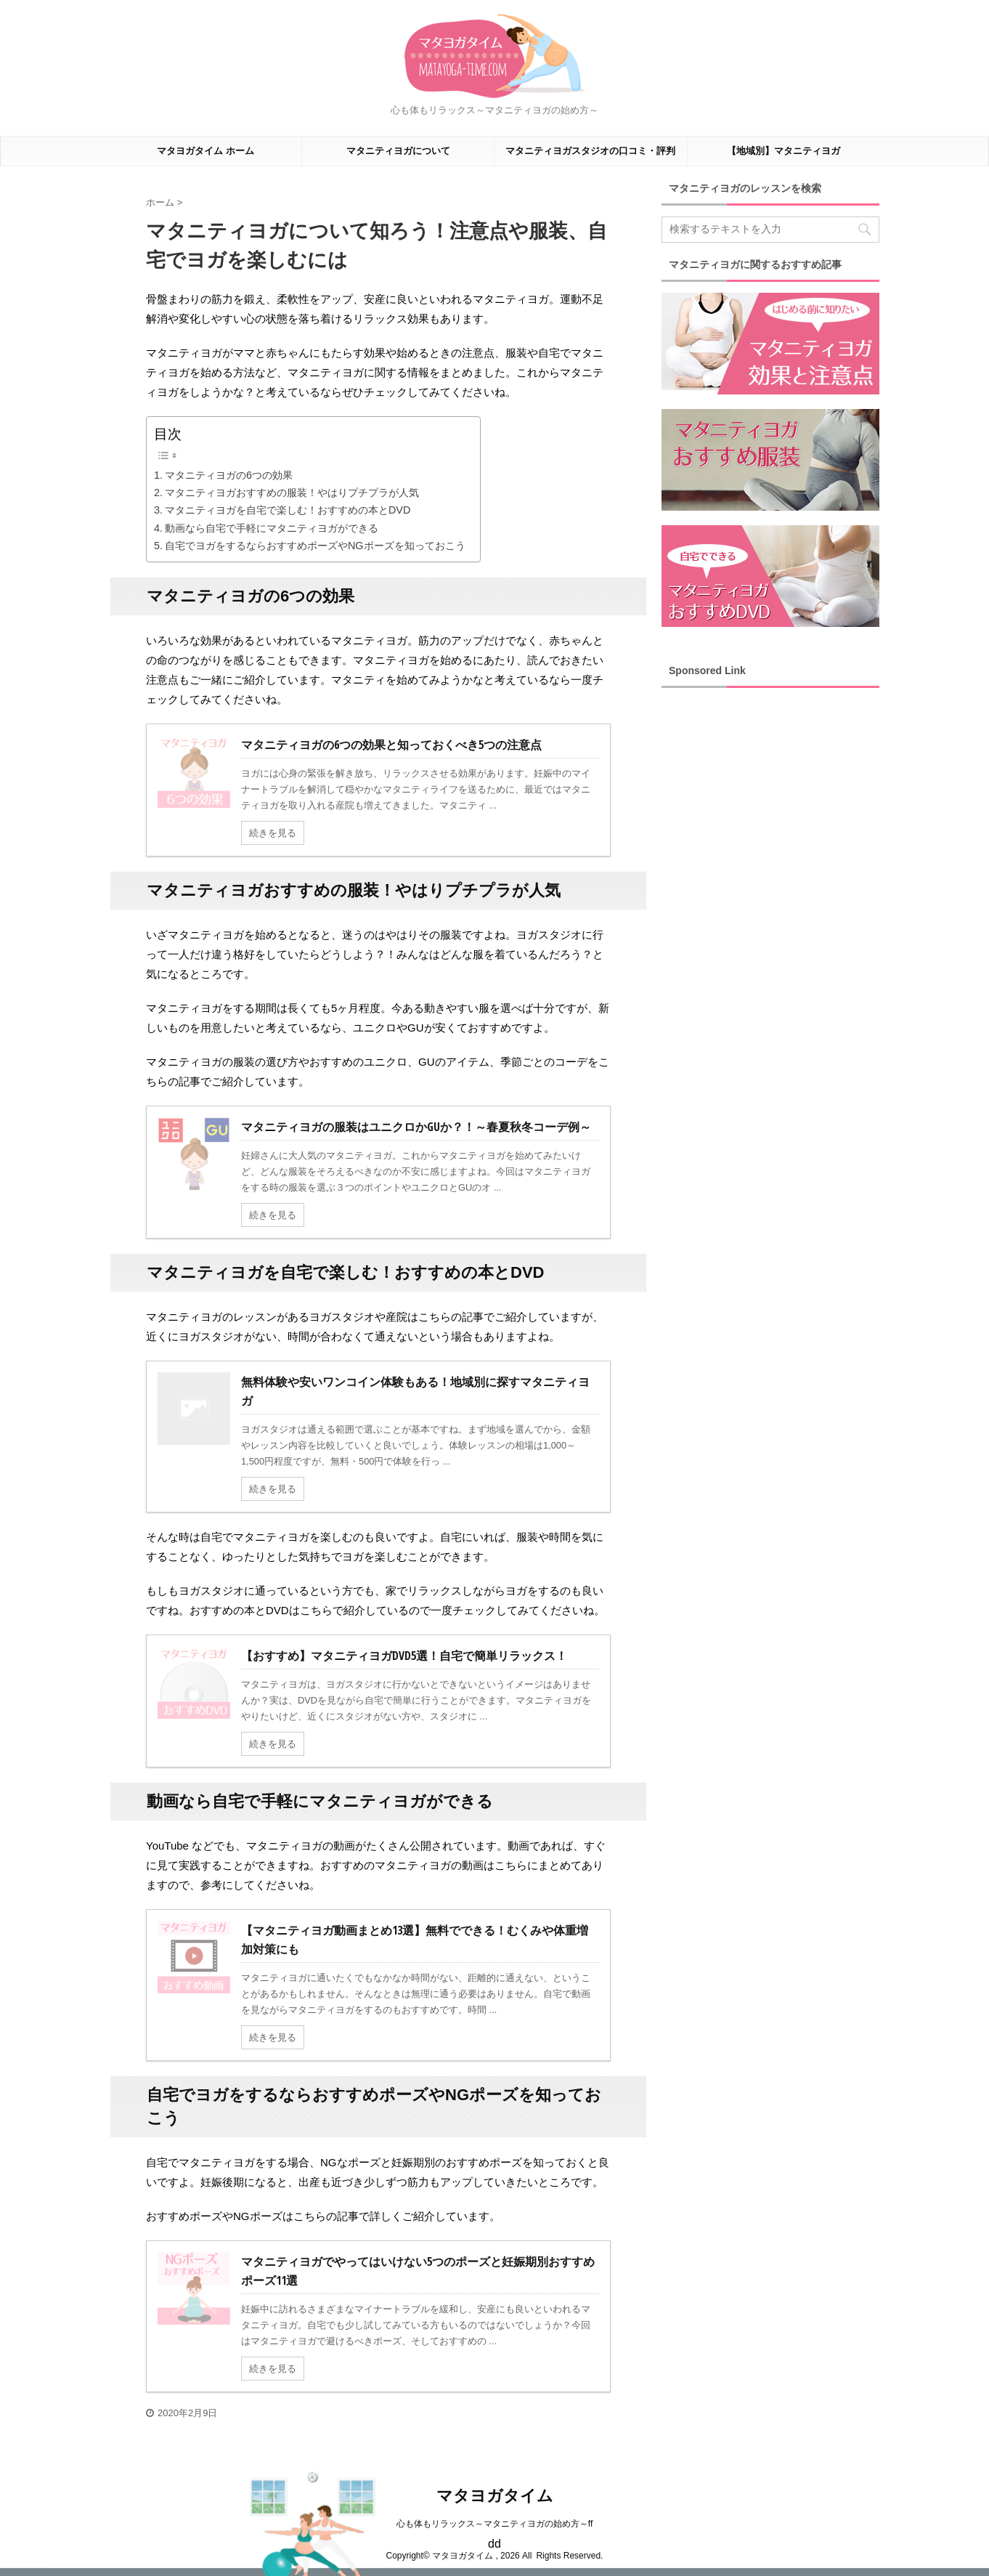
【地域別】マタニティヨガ (783, 150)
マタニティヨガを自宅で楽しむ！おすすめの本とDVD (287, 510)
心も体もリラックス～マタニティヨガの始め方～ (492, 2524)
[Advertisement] (770, 917)
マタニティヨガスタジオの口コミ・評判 (590, 150)
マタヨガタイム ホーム (205, 150)
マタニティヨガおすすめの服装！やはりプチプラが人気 (292, 492)
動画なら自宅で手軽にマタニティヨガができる (271, 528)
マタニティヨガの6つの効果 (229, 475)
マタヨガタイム (494, 2496)
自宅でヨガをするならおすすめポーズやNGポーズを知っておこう (315, 545)
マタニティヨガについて (398, 150)
